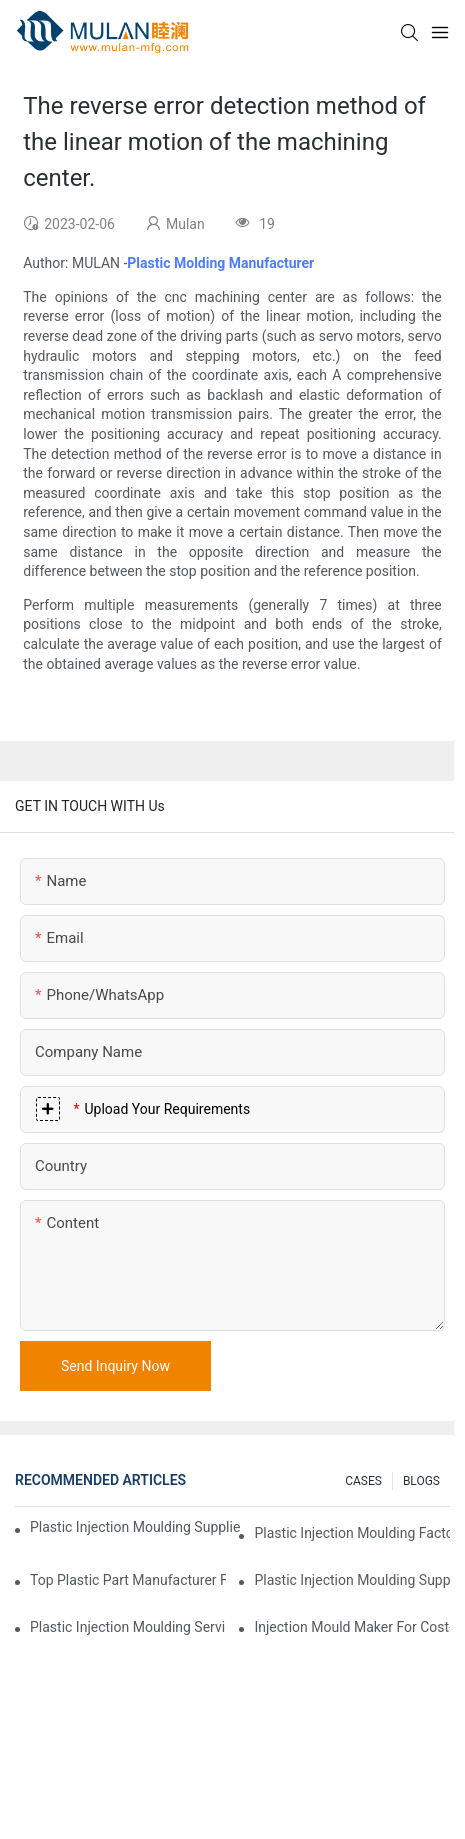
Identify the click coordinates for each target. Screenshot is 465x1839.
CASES (363, 1481)
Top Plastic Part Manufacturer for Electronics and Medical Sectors (128, 1580)
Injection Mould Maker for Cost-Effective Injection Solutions (352, 1627)
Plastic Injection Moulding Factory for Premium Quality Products (352, 1533)
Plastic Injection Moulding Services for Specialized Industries (128, 1627)
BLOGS (421, 1481)
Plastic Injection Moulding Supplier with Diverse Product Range (352, 1580)
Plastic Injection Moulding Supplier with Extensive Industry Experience (135, 1527)
